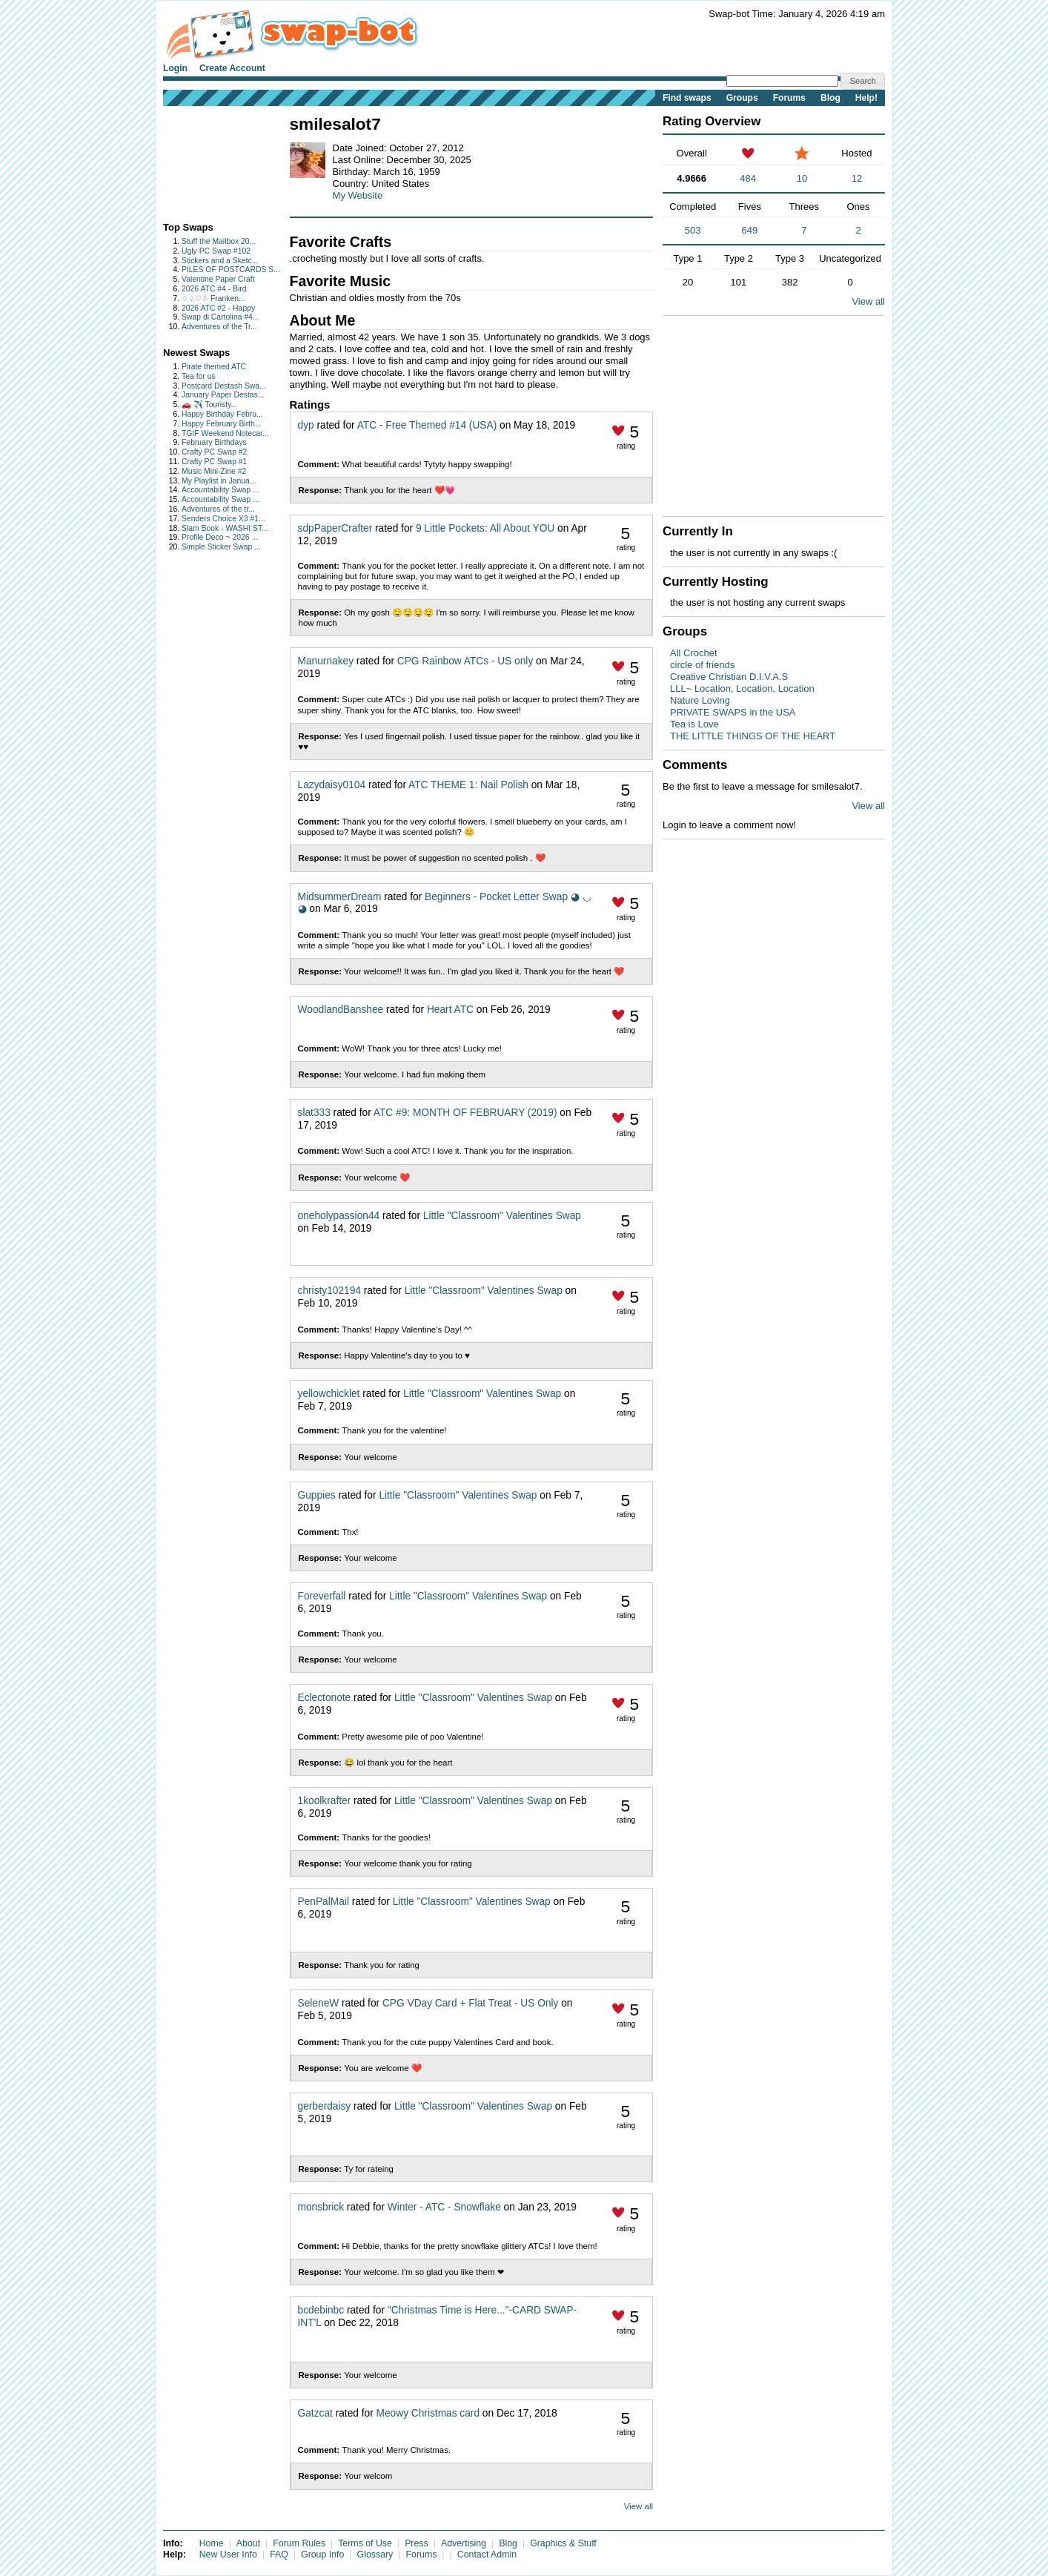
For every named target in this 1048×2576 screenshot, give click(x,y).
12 (857, 178)
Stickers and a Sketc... (220, 261)
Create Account (232, 68)
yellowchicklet (329, 1393)
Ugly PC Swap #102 (216, 251)
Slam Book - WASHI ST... (225, 528)
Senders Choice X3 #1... (223, 519)
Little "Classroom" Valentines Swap (502, 1215)
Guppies (317, 1495)
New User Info (228, 2554)
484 (748, 178)
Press (416, 2543)
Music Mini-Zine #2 (214, 471)
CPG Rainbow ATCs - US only (465, 661)
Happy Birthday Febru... (222, 414)
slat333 (314, 1112)
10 (802, 178)
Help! (866, 98)
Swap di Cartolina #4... (220, 317)
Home (211, 2543)
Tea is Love (694, 724)
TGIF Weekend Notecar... (225, 433)
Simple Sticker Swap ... (221, 547)
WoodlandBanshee (341, 1009)
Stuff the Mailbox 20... (219, 241)
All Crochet (693, 652)
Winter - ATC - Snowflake (444, 2207)
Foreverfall (322, 1596)
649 (750, 230)
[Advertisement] (209, 160)
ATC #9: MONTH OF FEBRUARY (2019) (465, 1112)
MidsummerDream (340, 896)
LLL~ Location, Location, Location (742, 688)
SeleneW (318, 2003)
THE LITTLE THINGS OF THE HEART (752, 736)
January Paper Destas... (223, 395)
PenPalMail (323, 1901)
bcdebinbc (321, 2310)
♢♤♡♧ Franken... (213, 298)
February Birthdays (214, 442)
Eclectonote (324, 1697)
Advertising (463, 2543)
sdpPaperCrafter (335, 528)
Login (175, 68)
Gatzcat (315, 2413)
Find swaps (687, 98)
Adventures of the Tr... (219, 327)
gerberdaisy (324, 2106)
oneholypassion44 (339, 1215)
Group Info (322, 2554)
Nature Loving (700, 700)
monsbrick (321, 2207)
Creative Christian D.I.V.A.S (729, 676)
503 (693, 230)
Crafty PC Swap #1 (214, 462)
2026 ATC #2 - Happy (218, 308)
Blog (830, 98)
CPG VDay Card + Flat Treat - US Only (470, 2003)
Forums (789, 98)
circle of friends (702, 664)
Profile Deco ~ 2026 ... (220, 537)
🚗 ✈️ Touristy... (209, 404)
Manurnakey (326, 661)
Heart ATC (450, 1009)
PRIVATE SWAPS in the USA (733, 712)
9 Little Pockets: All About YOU (485, 528)
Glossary (375, 2554)
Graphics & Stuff (563, 2543)
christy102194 (329, 1290)
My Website (358, 195)
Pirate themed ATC (214, 367)
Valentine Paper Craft (218, 279)
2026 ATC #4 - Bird (214, 289)
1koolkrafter (324, 1800)
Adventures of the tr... (218, 509)
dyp (306, 425)
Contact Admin (487, 2554)
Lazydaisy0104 (332, 784)
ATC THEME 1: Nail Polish (468, 784)
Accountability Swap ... (220, 490)
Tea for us (199, 376)
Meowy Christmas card (428, 2413)
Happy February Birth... (221, 424)
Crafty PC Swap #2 (214, 452)
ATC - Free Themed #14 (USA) (427, 425)
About (248, 2543)
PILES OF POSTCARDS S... (231, 269)
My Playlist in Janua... (219, 481)
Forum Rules (299, 2543)
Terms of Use (365, 2543)
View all (638, 2506)
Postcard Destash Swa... (224, 386)
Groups (742, 98)
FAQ (279, 2554)
